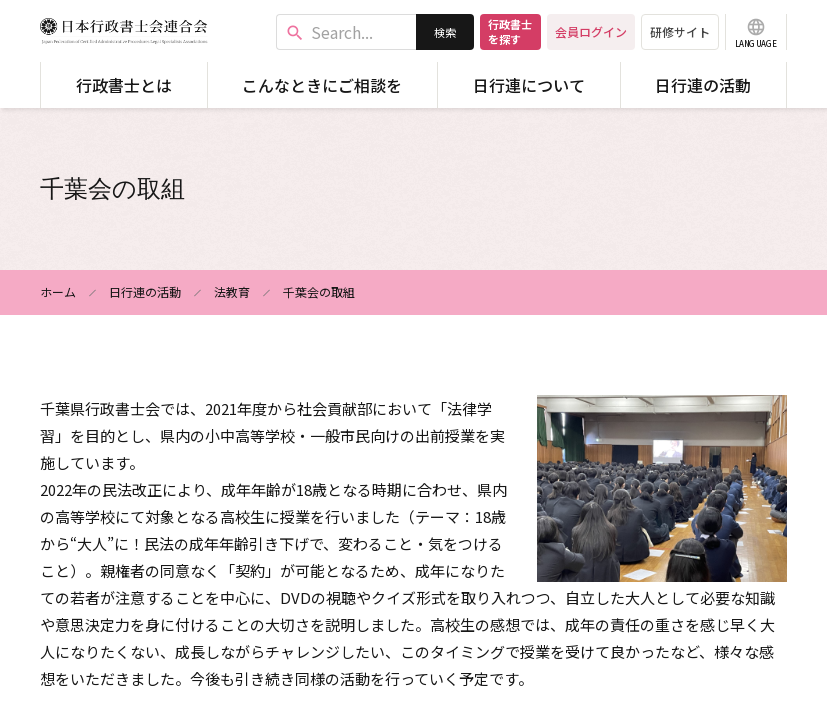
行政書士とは (124, 85)
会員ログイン (591, 31)
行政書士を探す (510, 31)
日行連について (529, 85)
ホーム (58, 291)
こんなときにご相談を (322, 85)
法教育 (232, 291)
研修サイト (680, 31)
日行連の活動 (703, 85)
